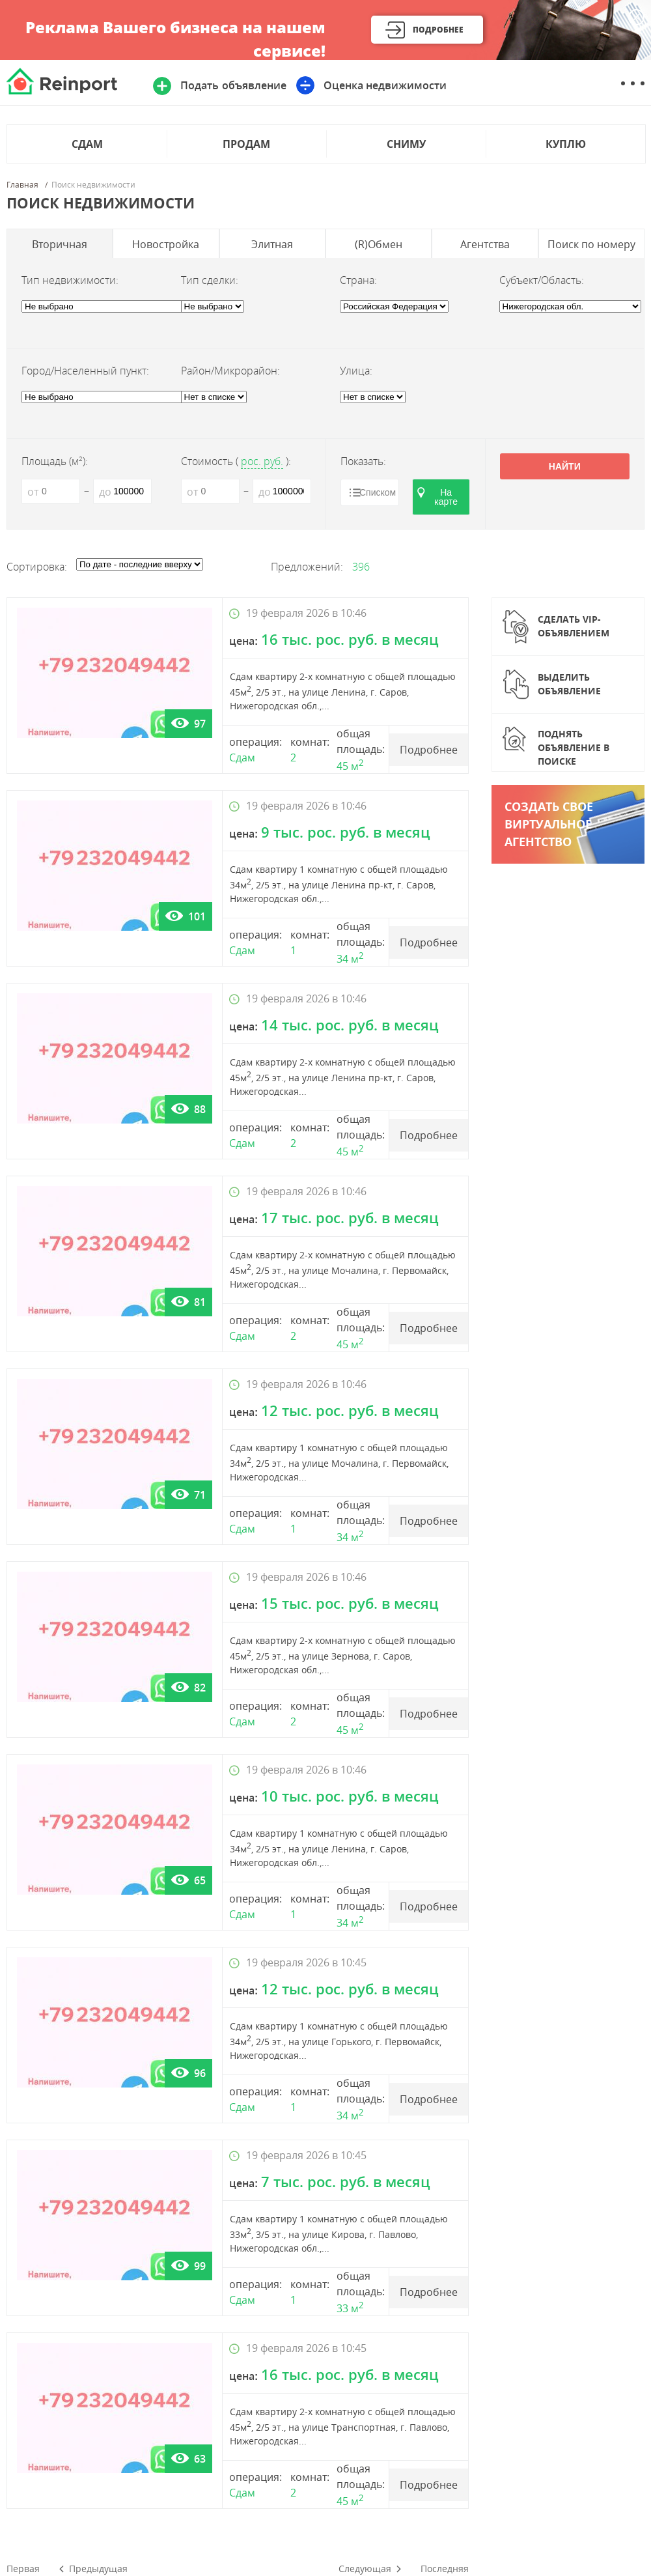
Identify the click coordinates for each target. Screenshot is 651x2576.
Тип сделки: (209, 280)
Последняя (445, 2568)
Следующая (365, 2568)
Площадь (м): (54, 461)
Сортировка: (37, 566)
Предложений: (307, 566)
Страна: (358, 280)
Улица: (356, 370)
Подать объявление (233, 85)
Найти (565, 466)
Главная (22, 185)
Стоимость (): (236, 461)
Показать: (363, 461)
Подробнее (438, 29)
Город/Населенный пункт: (85, 370)
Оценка (385, 85)
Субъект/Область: (541, 280)
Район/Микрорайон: (230, 370)
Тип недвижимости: (69, 280)
